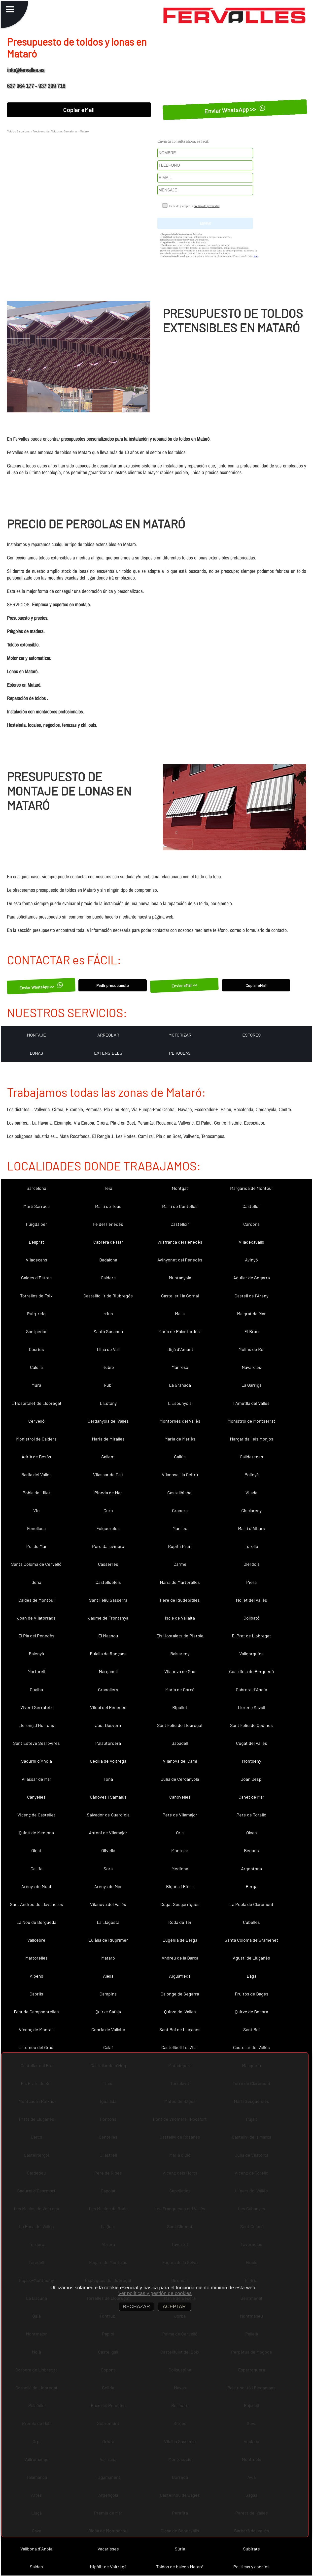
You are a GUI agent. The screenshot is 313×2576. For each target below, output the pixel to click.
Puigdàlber (36, 1224)
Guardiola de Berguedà (251, 1671)
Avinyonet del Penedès (179, 1259)
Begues (251, 1850)
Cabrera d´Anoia (251, 1689)
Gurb (108, 1510)
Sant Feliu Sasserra (108, 1600)
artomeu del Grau (36, 2047)
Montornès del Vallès (180, 1421)
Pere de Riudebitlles (180, 1600)
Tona (108, 1779)
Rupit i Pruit (180, 1546)
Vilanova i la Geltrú (180, 1474)
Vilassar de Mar (36, 1779)
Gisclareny (251, 1510)
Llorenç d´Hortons (36, 1725)
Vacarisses (108, 2548)
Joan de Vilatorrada (36, 1618)
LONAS (36, 1053)
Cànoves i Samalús (108, 1797)
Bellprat (36, 1242)
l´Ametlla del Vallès (251, 1403)
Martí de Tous (108, 1206)
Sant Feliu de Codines (251, 1725)
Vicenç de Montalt (36, 2029)
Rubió (108, 1367)
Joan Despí (251, 1779)
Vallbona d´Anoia (36, 2548)
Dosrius (36, 1349)
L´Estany (108, 1403)
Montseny (251, 1761)
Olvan (251, 1832)
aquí (256, 256)
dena (36, 1582)
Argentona (251, 1868)
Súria (180, 2548)
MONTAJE (36, 1035)
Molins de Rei (252, 1349)
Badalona (108, 1259)
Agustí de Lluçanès (251, 1958)
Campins (108, 1993)
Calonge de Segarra (180, 1993)
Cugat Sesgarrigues (180, 1904)
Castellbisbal (179, 1492)
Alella (108, 1976)
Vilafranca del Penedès (179, 1242)
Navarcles (251, 1367)
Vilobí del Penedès (108, 1707)
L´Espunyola (180, 1403)
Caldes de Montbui (36, 1600)
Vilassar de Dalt (108, 1474)
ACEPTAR (174, 2306)
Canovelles (180, 1797)
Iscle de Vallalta (180, 1618)
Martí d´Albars (251, 1528)
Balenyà (36, 1653)
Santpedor (36, 1331)
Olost (36, 1850)
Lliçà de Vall (108, 1349)
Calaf (108, 2047)
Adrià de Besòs (36, 1456)
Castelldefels (108, 1582)
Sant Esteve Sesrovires (36, 1743)
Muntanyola (180, 1277)
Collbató (251, 1618)
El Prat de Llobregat (251, 1635)
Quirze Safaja (108, 2011)
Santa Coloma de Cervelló (36, 1564)
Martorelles (36, 1958)
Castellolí (251, 1206)
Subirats (251, 2548)
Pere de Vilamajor (180, 1814)
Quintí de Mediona (36, 1832)
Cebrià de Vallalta (108, 2029)
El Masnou (108, 1635)
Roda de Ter (180, 1922)
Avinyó (251, 1259)
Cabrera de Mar (108, 1242)
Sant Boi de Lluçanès (180, 2029)
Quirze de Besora (251, 2011)
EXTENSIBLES (108, 1053)
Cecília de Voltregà (108, 1761)
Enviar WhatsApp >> (234, 110)
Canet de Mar (251, 1797)
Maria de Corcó (180, 1689)
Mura (36, 1385)
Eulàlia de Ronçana (108, 1653)
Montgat (180, 1188)
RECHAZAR (136, 2306)
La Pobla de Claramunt (252, 1904)
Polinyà (251, 1474)
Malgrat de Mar (251, 1313)
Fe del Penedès (108, 1224)
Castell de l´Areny (251, 1295)
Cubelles (251, 1922)
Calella (36, 1367)
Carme (180, 1564)
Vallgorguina (251, 1653)
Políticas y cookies (251, 2566)
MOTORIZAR (180, 1035)
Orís (180, 1832)
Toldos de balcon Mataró (180, 2566)
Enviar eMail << (184, 985)
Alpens (36, 1976)
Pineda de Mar (108, 1492)
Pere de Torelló (251, 1814)
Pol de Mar (36, 1546)
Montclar (179, 1850)
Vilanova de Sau (179, 1671)
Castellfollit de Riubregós (108, 1295)
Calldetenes (251, 1456)
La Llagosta (108, 1922)
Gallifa (36, 1868)
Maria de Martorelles (180, 1582)
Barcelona (36, 1188)
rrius (108, 1313)
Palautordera (108, 1743)
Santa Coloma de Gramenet (251, 1940)
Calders (108, 1277)
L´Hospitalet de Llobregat (36, 1403)
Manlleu (180, 1528)
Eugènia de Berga (180, 1940)
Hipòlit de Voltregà (108, 2566)
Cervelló (36, 1421)
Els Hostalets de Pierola (179, 1635)
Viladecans (36, 1259)
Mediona (180, 1868)
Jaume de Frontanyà (108, 1618)
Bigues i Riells (180, 1886)
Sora (108, 1868)
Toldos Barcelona (18, 131)
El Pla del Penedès (36, 1635)
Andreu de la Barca (180, 1958)
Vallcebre (36, 1940)
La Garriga (252, 1385)
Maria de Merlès (180, 1438)
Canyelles (36, 1797)
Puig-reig (36, 1313)
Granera (180, 1510)
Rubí (108, 1385)
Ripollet (179, 1707)
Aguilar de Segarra (251, 1277)
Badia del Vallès (36, 1474)
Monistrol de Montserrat (251, 1421)
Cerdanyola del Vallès (108, 1421)
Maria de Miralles (108, 1438)
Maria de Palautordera (180, 1331)
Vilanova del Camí (180, 1761)
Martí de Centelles (180, 1206)
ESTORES (251, 1035)
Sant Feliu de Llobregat (180, 1725)
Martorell (36, 1671)
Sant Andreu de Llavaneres (36, 1904)
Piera (251, 1582)
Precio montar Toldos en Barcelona (54, 131)
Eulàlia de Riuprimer (108, 1940)
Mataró (108, 1958)
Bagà (251, 1976)
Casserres (108, 1564)
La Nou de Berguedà (36, 1922)
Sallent (108, 1456)
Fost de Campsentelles (36, 2011)
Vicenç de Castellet (36, 1814)
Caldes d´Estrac (36, 1277)
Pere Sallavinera (108, 1546)
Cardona (251, 1224)
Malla (180, 1313)
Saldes (36, 2566)
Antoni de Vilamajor (108, 1832)
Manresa (180, 1367)
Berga (251, 1886)
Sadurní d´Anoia (36, 1761)
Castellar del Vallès (251, 2047)
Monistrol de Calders (36, 1438)
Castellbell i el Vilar (179, 2047)
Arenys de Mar (108, 1886)
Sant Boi (251, 2029)
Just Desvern (108, 1725)
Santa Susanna (108, 1331)
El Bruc (251, 1331)
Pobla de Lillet (36, 1492)
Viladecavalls (251, 1242)
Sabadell (180, 1743)
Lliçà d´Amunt (180, 1349)
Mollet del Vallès (251, 1600)
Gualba (36, 1689)
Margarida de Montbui (251, 1188)
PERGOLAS (180, 1053)
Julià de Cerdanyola (180, 1779)
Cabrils (36, 1993)
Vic (36, 1510)
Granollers (108, 1689)
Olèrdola (251, 1564)
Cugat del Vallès (251, 1743)
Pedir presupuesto (112, 985)
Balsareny (179, 1653)
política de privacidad (206, 206)
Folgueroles (108, 1528)
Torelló (251, 1546)
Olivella (108, 1850)
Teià (108, 1188)
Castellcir (180, 1224)
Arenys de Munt (36, 1886)
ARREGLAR (108, 1035)
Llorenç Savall (251, 1707)
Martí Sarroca (36, 1206)
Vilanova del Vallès (108, 1904)
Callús (180, 1456)
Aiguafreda (180, 1976)
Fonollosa (36, 1528)
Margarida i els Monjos (251, 1438)
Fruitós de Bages (251, 1993)
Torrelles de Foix (36, 1295)
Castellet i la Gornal (180, 1295)
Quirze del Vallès (180, 2011)
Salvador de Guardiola (108, 1814)
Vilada (251, 1492)
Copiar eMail (79, 109)
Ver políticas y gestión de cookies (155, 2293)
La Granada (180, 1385)
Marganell (108, 1671)
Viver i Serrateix (36, 1707)
